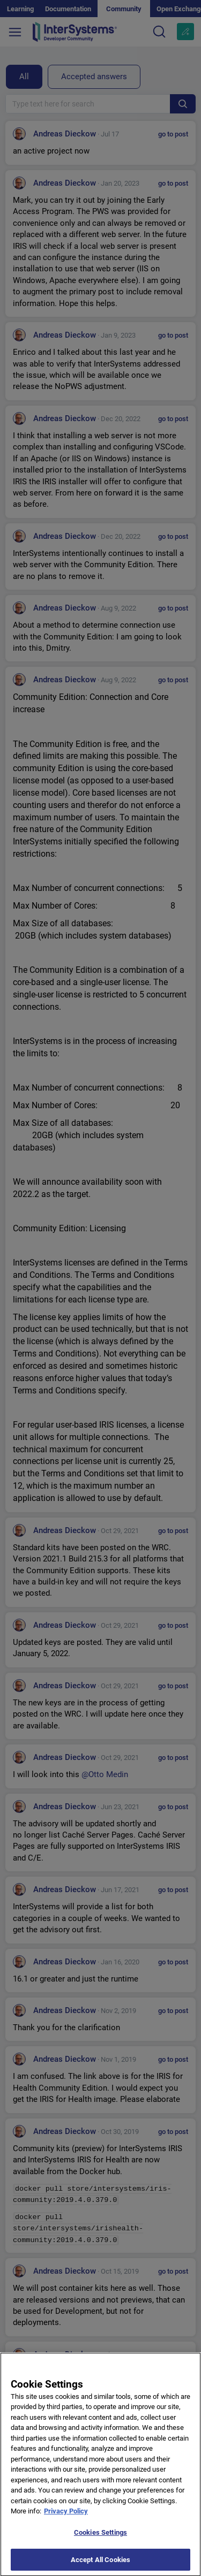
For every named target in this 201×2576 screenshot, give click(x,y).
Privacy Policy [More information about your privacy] (66, 2518)
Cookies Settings (100, 2540)
